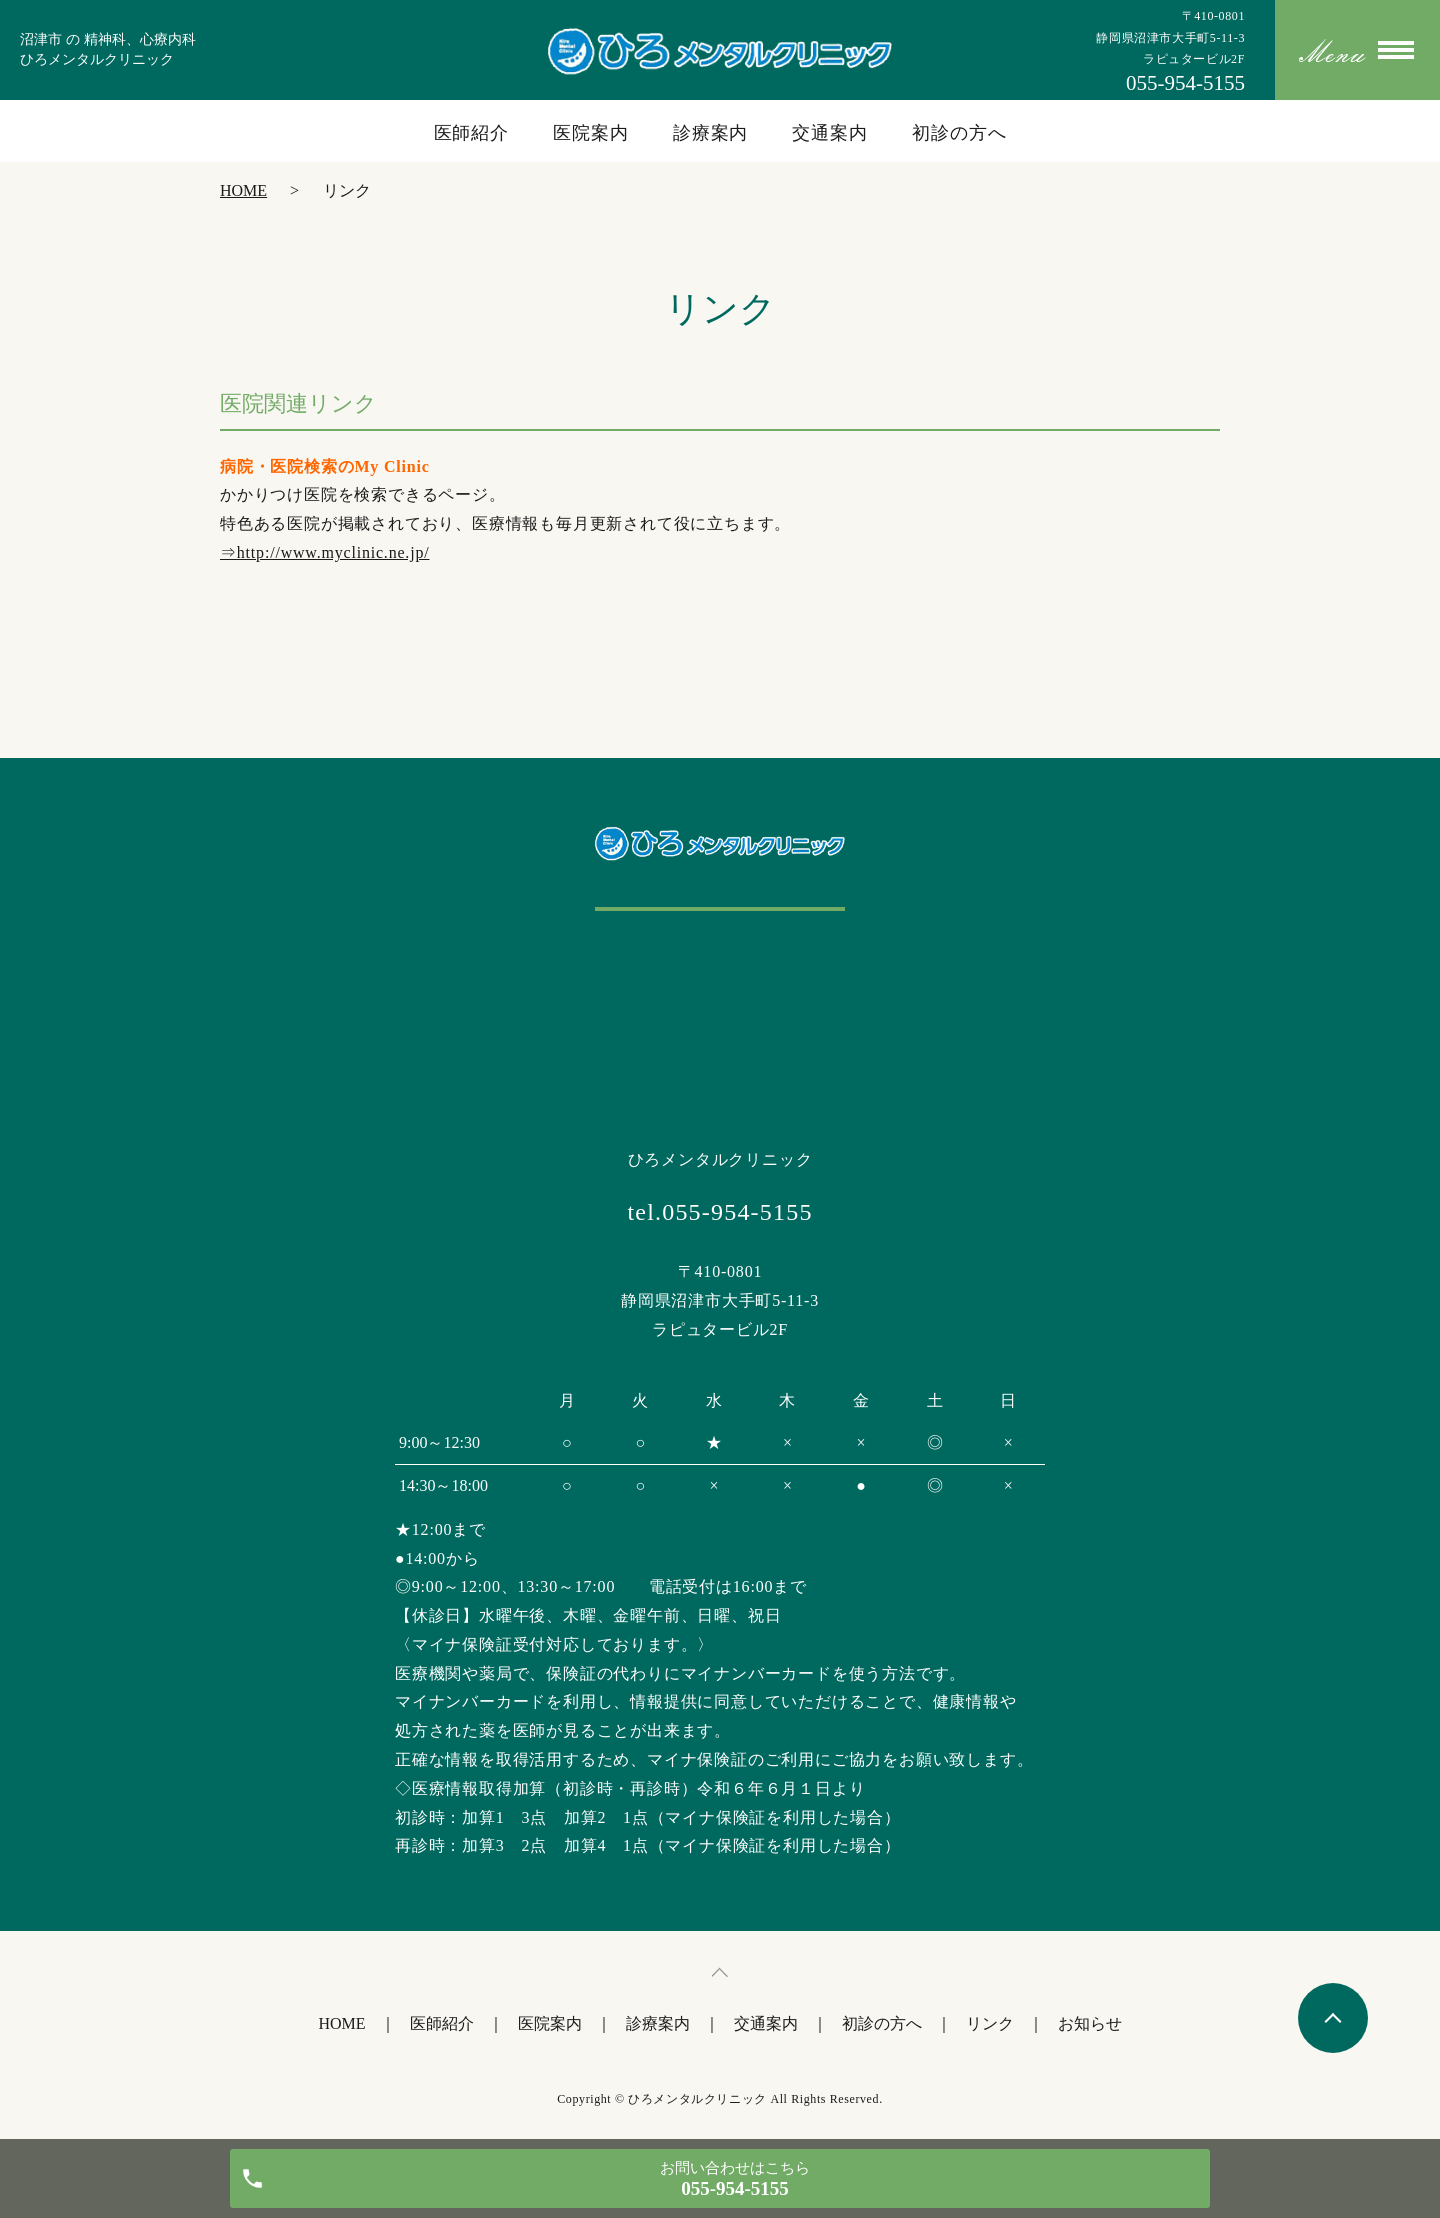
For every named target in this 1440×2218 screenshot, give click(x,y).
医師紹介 (472, 133)
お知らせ (1090, 2023)
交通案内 (830, 133)
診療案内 (711, 133)
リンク (990, 2023)
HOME (243, 190)
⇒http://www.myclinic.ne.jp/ (324, 552)
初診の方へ (959, 133)
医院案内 (591, 133)
